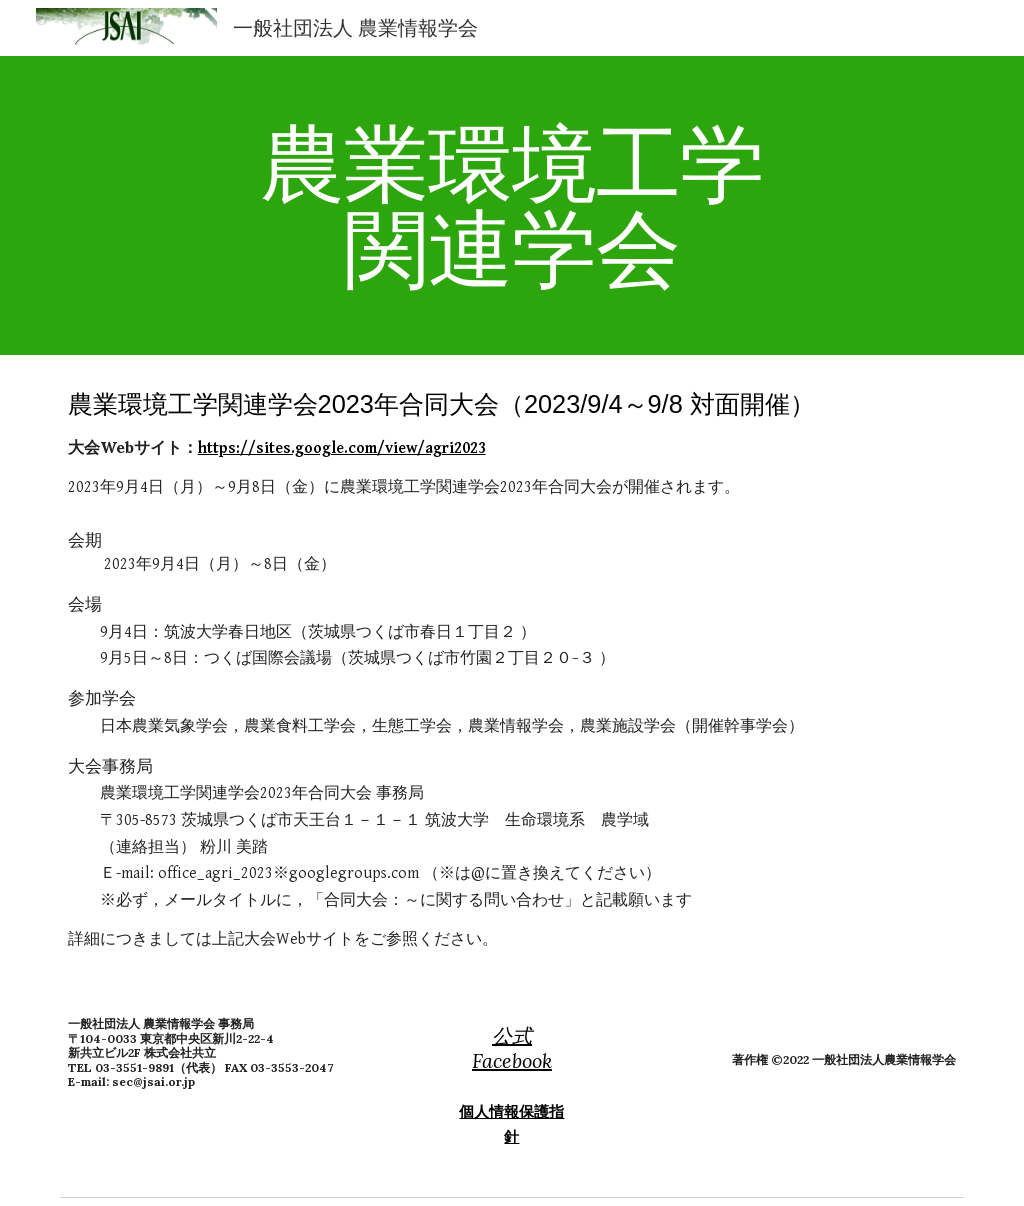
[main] (511, 205)
